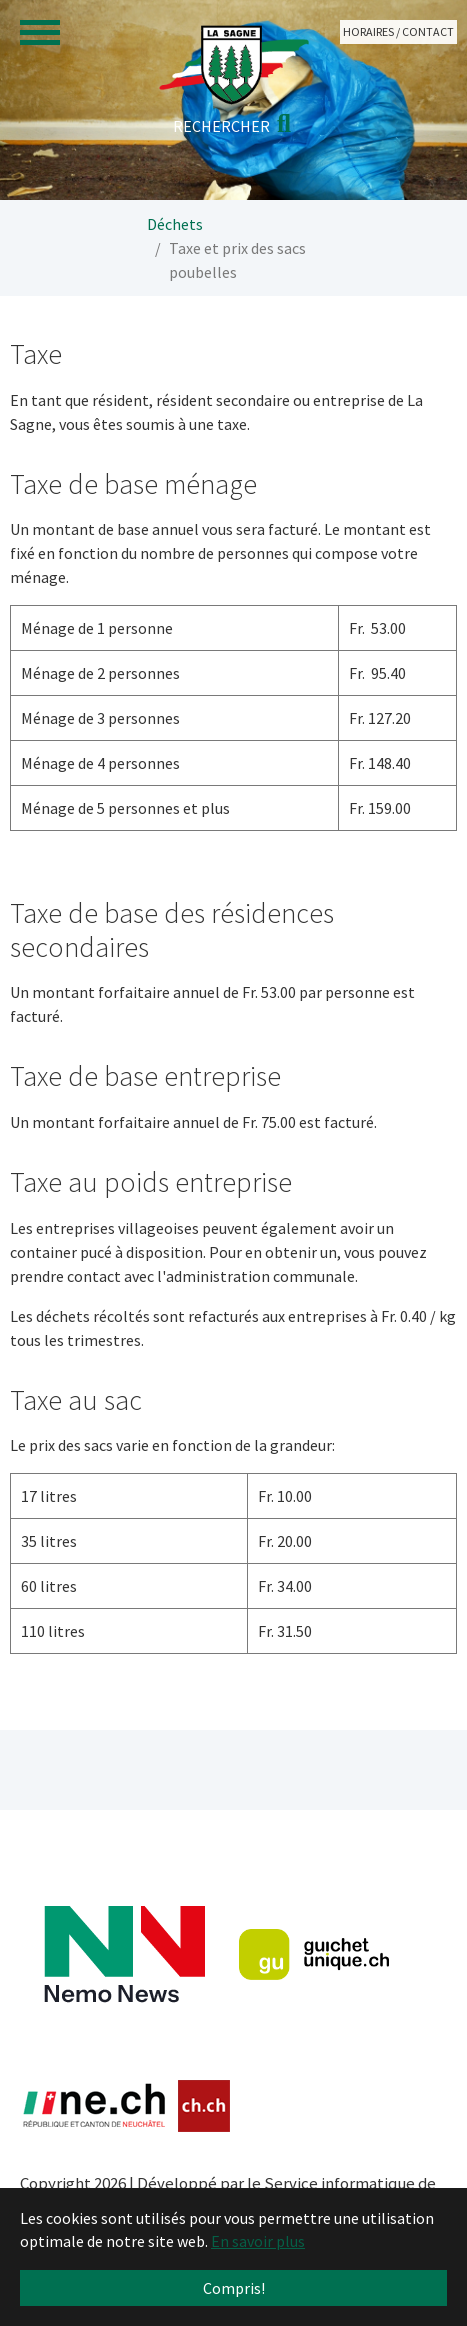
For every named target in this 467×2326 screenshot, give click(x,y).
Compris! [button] (234, 2288)
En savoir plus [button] (258, 2241)
